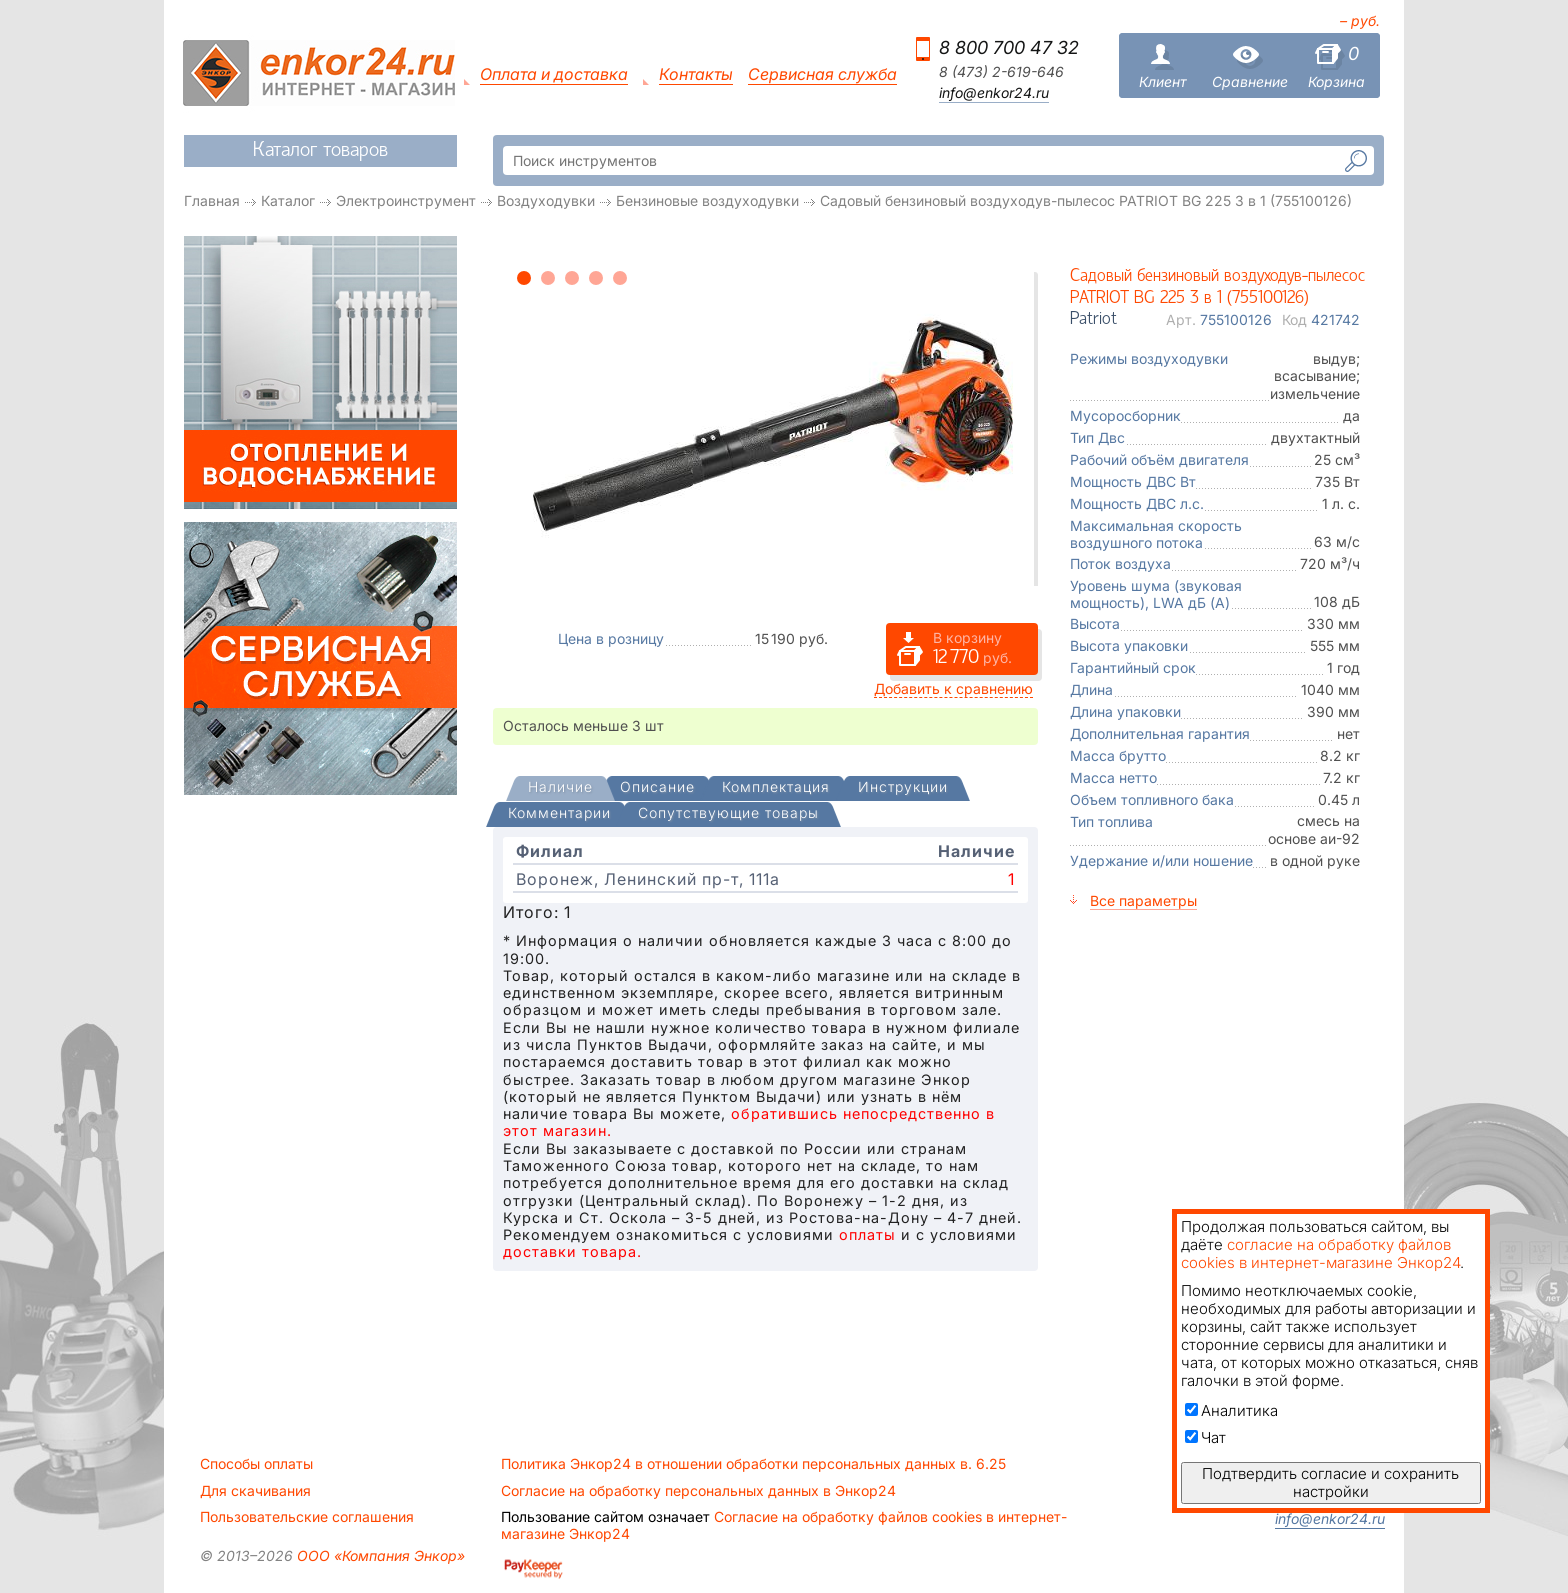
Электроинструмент (406, 200)
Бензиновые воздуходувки (707, 200)
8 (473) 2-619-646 (1001, 72)
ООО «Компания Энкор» (379, 1555)
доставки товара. (572, 1251)
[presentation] (560, 788)
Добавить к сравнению (953, 688)
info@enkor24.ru (994, 93)
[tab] (560, 789)
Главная (212, 200)
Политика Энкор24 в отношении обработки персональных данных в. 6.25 (753, 1464)
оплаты (867, 1234)
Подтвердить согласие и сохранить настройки (1330, 1482)
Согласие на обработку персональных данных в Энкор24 (698, 1491)
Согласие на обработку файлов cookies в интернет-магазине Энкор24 (784, 1525)
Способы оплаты (256, 1464)
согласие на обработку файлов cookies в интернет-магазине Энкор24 (1320, 1253)
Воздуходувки (546, 200)
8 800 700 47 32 (1009, 47)
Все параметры (1143, 900)
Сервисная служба (822, 74)
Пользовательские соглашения (307, 1517)
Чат (1205, 1437)
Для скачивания (255, 1491)
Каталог (288, 200)
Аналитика (1231, 1410)
